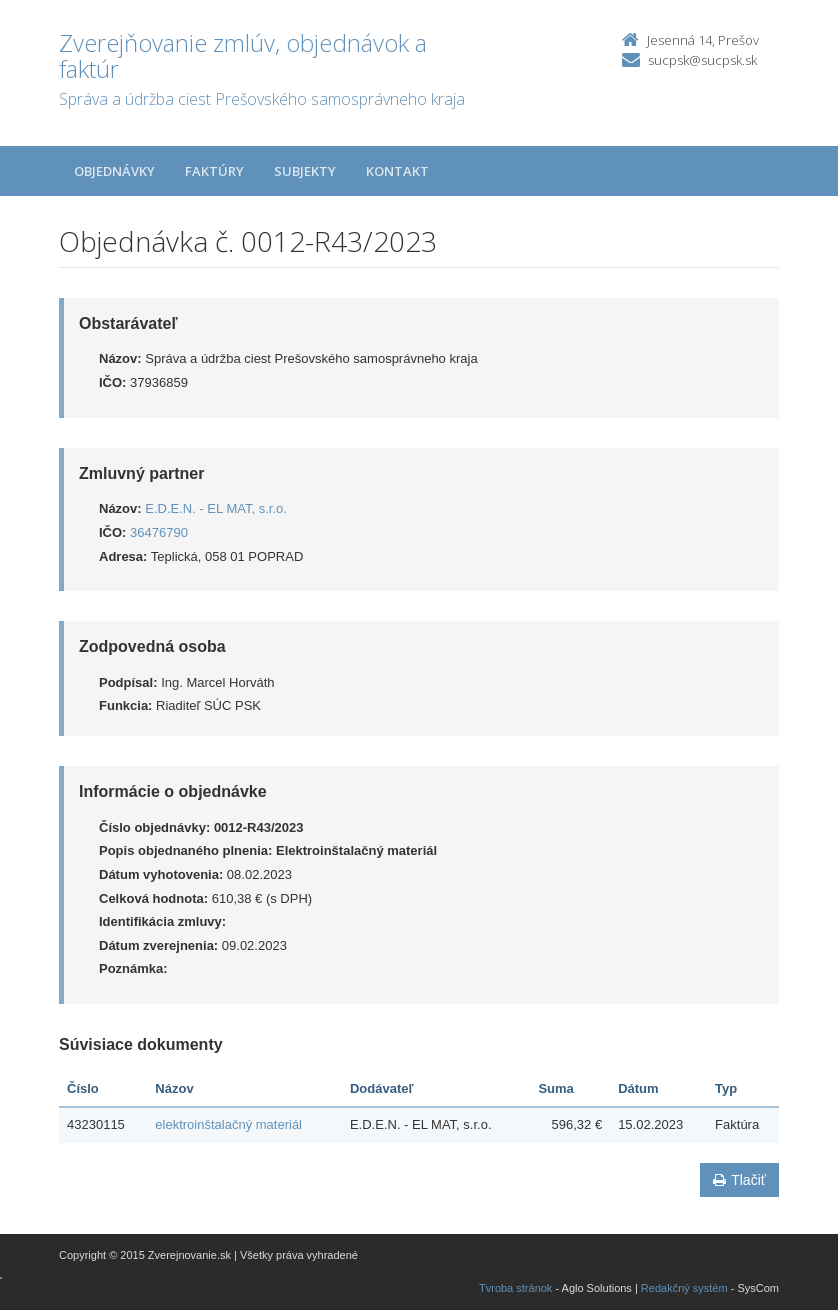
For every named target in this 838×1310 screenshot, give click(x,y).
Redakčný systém (684, 1288)
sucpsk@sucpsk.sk (702, 60)
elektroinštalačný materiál (228, 1124)
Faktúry (214, 171)
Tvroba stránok (515, 1288)
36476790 (159, 532)
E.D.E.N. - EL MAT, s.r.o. (216, 508)
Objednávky (114, 171)
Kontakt (397, 171)
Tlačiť (739, 1180)
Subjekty (305, 171)
